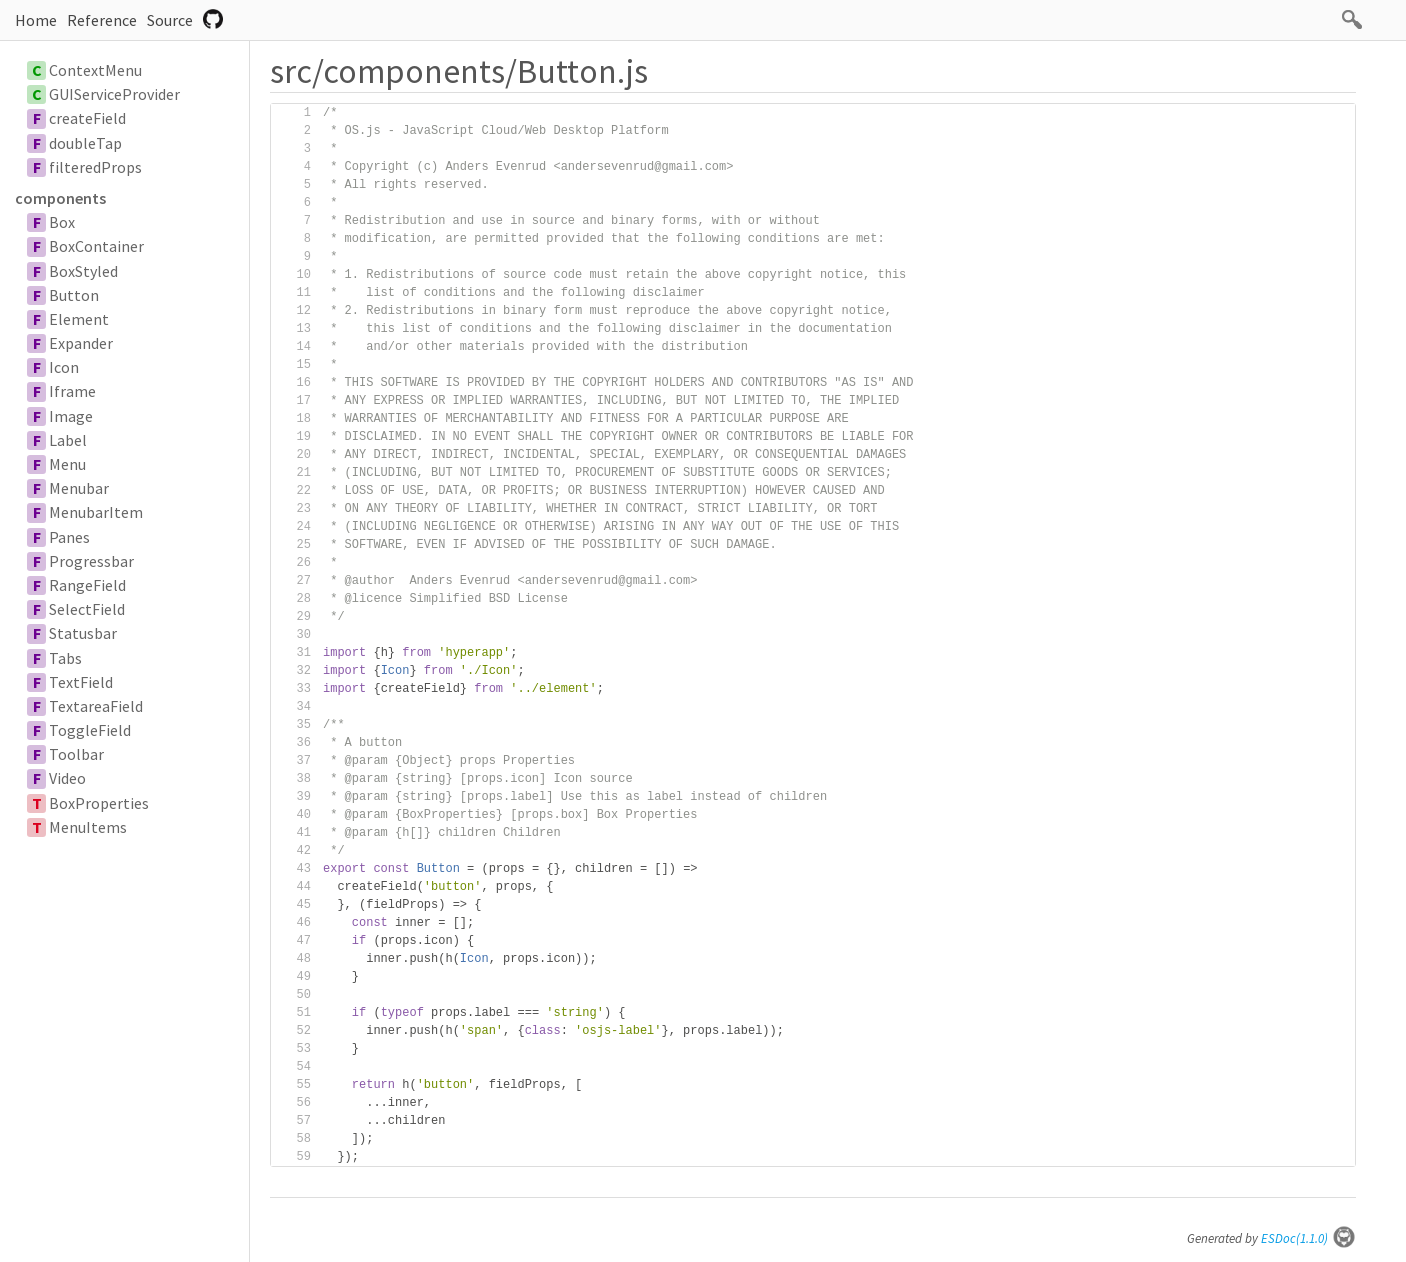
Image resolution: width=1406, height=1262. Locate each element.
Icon (64, 367)
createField (87, 118)
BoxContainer (96, 246)
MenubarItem (96, 512)
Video (67, 778)
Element (79, 319)
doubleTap (85, 143)
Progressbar (91, 561)
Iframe (72, 391)
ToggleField (90, 730)
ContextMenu (95, 70)
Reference (102, 20)
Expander (81, 343)
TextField (81, 682)
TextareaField (96, 706)
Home (36, 20)
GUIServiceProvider (114, 94)
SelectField (87, 609)
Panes (69, 537)
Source (170, 20)
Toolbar (76, 754)
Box (62, 222)
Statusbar (83, 633)
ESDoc (1308, 1238)
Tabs (65, 658)
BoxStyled (83, 271)
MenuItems (88, 827)
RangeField (87, 585)
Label (68, 440)
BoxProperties (99, 803)
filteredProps (95, 167)
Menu (67, 464)
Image (71, 416)
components (60, 198)
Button (74, 295)
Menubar (79, 488)
